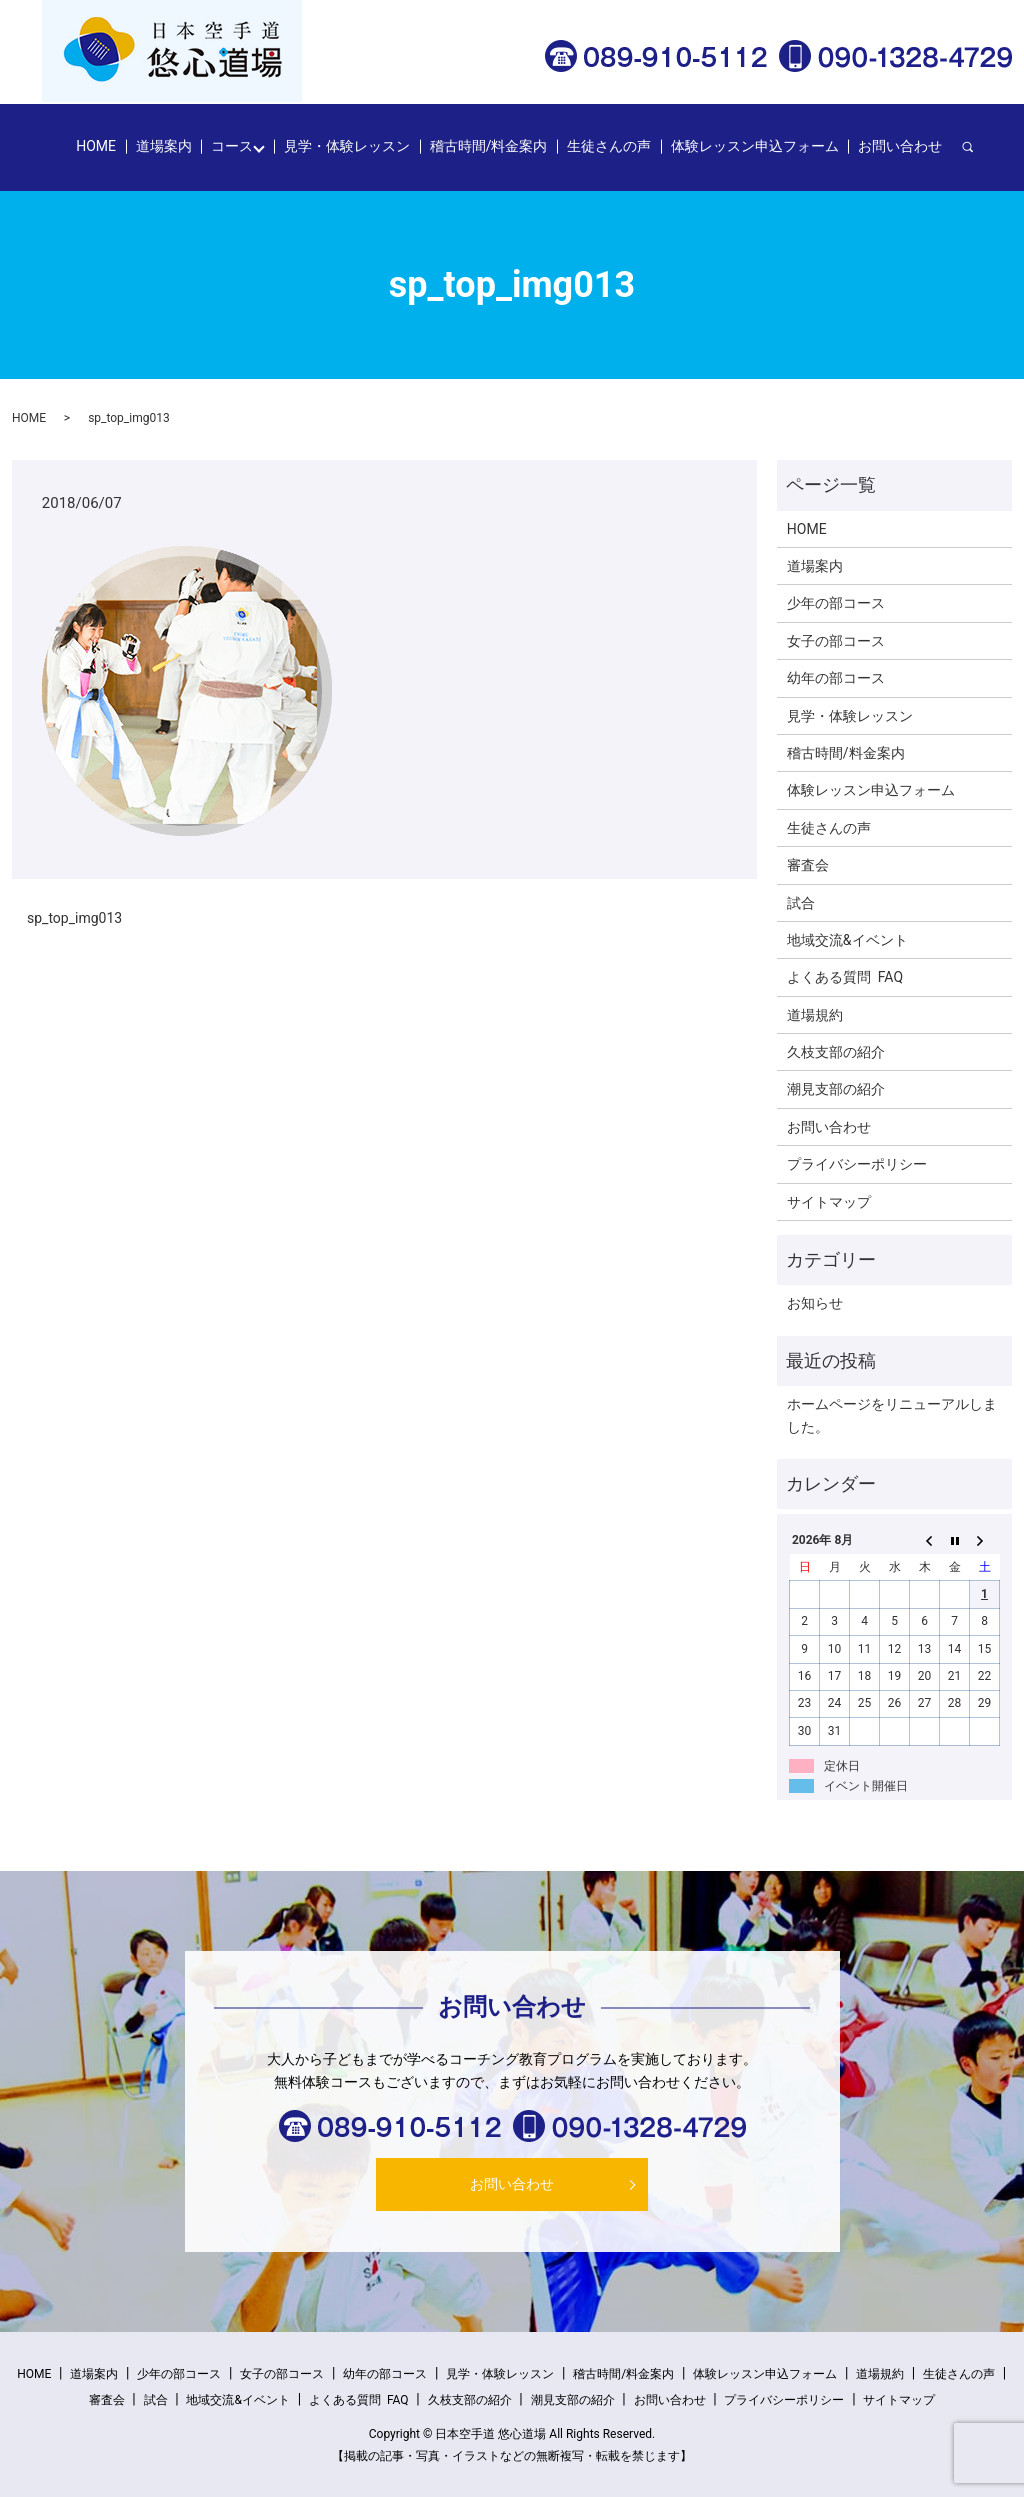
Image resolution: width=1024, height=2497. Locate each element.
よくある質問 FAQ (845, 977)
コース (232, 146)
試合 (801, 903)
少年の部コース (836, 603)
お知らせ (815, 1303)
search (977, 147)
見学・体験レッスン (347, 146)
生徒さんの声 (609, 146)
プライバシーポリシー (857, 1164)
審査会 (808, 865)
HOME (96, 146)
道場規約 (815, 1015)
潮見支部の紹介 (836, 1089)
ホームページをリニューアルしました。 (892, 1415)
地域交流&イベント (847, 940)
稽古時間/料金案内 (489, 146)
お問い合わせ (900, 146)
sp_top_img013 (74, 918)
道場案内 (164, 146)
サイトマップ (829, 1202)
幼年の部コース (836, 678)
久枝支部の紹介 (836, 1052)
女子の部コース (836, 641)
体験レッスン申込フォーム (755, 146)
